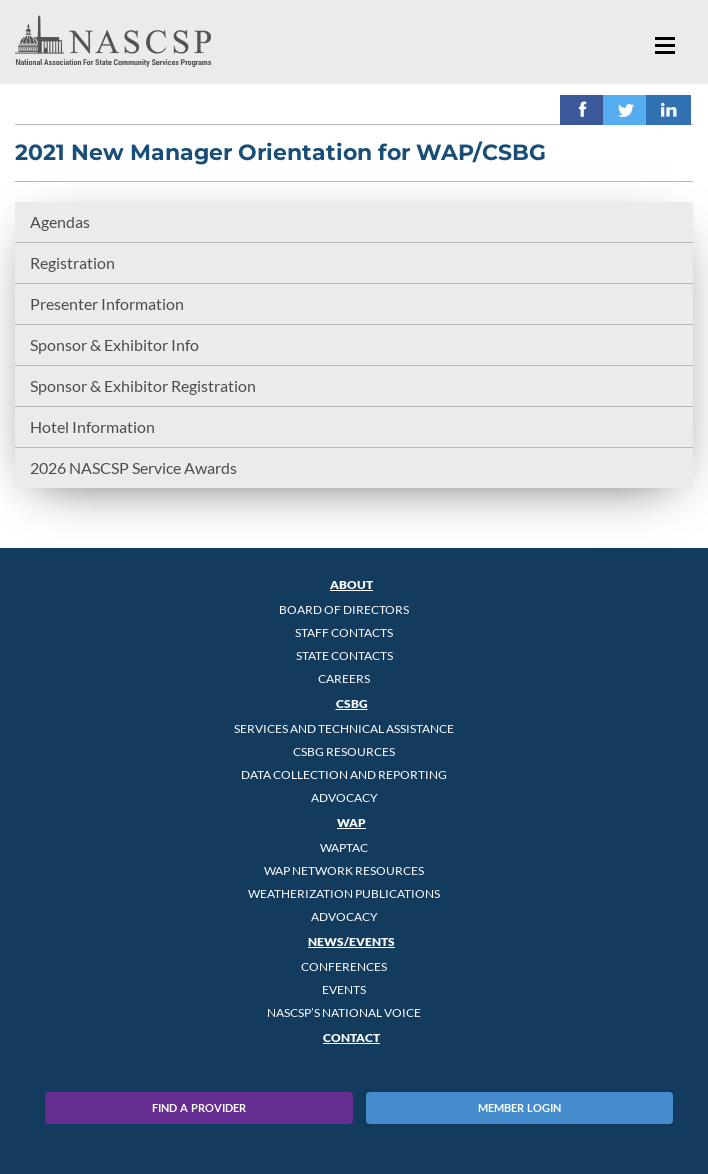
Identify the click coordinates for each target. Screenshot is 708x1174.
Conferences (344, 966)
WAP (351, 822)
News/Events (351, 941)
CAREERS (344, 678)
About (351, 584)
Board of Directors (344, 609)
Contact (351, 1037)
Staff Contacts (344, 632)
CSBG (352, 703)
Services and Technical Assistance (344, 728)
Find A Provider (199, 1107)
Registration (72, 262)
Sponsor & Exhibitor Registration (143, 385)
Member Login (519, 1107)
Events (344, 989)
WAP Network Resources (344, 870)
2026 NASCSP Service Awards (133, 467)
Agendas (60, 221)
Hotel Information (92, 426)
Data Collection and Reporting (344, 774)
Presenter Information (107, 303)
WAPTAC (344, 847)
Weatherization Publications (344, 893)
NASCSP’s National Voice (344, 1012)
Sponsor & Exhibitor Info (114, 344)
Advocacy (344, 797)
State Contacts (344, 655)
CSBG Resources (344, 751)
